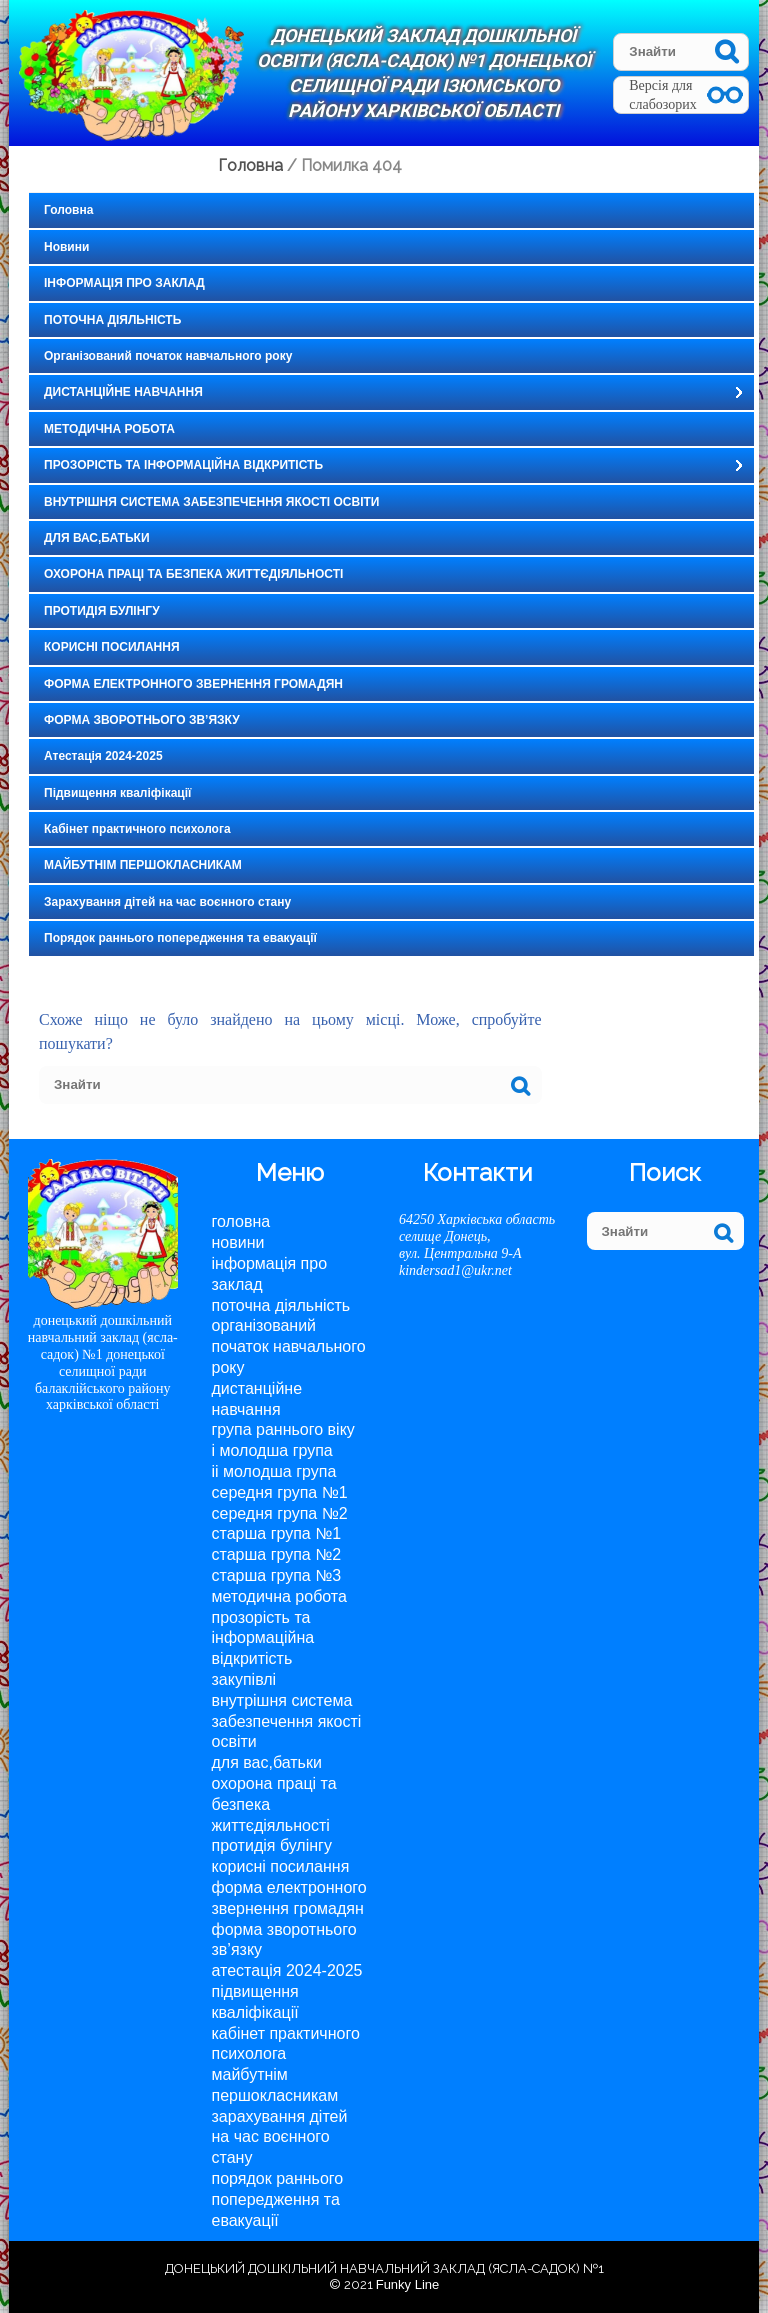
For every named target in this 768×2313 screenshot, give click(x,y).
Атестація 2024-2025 (103, 756)
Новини (66, 247)
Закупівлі (244, 1679)
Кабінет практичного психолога (137, 829)
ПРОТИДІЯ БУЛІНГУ (102, 611)
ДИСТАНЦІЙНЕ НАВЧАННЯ (123, 392)
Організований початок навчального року (168, 356)
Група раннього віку (283, 1429)
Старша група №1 (277, 1533)
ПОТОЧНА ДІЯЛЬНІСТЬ (112, 320)
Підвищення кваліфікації (117, 793)
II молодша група (274, 1471)
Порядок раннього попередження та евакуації (180, 938)
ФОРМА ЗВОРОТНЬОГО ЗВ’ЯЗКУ (142, 720)
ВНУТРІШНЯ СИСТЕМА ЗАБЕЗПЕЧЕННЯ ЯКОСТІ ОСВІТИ (211, 502)
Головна (68, 210)
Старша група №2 (277, 1554)
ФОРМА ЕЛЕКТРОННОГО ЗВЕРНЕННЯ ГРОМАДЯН (193, 684)
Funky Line (408, 2284)
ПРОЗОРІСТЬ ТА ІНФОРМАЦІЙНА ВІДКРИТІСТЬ (183, 465)
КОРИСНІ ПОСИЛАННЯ (112, 647)
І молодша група (272, 1450)
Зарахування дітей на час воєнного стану (167, 902)
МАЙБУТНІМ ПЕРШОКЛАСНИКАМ (143, 865)
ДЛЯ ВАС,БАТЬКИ (97, 538)
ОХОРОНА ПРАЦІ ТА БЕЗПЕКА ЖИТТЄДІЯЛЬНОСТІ (193, 574)
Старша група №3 (277, 1575)
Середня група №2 (280, 1513)
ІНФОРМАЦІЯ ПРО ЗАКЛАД (124, 283)
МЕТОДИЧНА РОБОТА (109, 429)
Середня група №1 (280, 1492)
